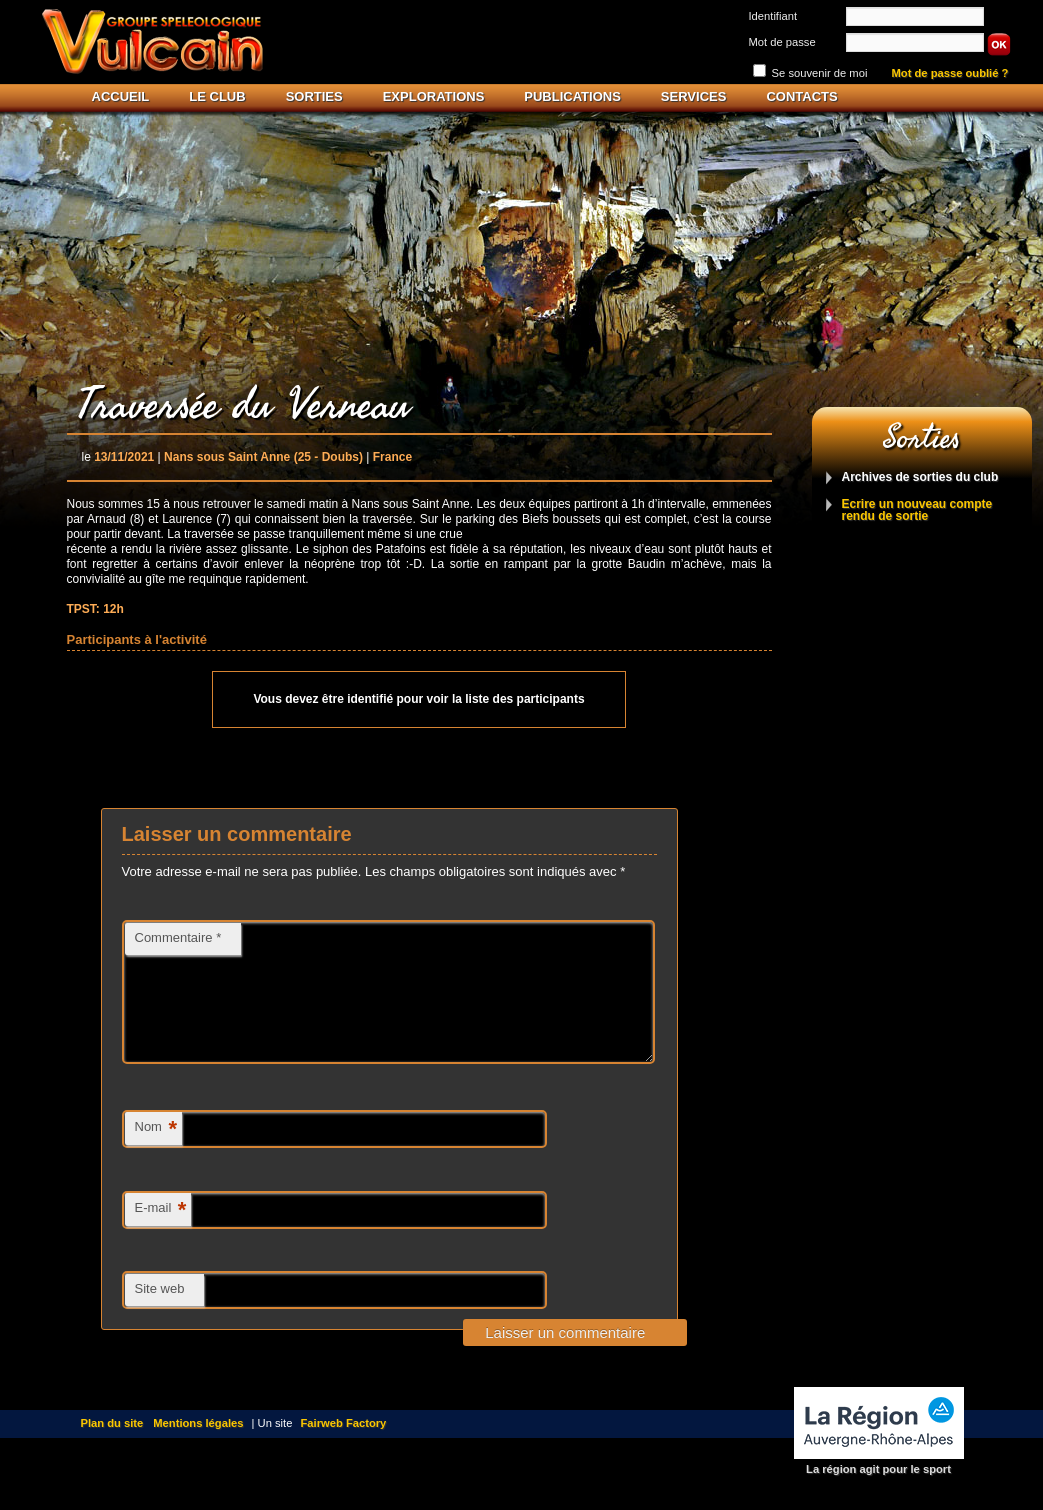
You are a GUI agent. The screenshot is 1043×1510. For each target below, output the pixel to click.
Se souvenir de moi (820, 73)
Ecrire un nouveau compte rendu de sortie (917, 510)
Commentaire (178, 937)
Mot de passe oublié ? (950, 73)
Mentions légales (198, 1447)
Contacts (801, 96)
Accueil (121, 96)
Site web (160, 1312)
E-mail (161, 1234)
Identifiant (773, 16)
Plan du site (112, 1447)
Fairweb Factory (344, 1447)
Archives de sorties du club (920, 477)
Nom (156, 1153)
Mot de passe (782, 42)
